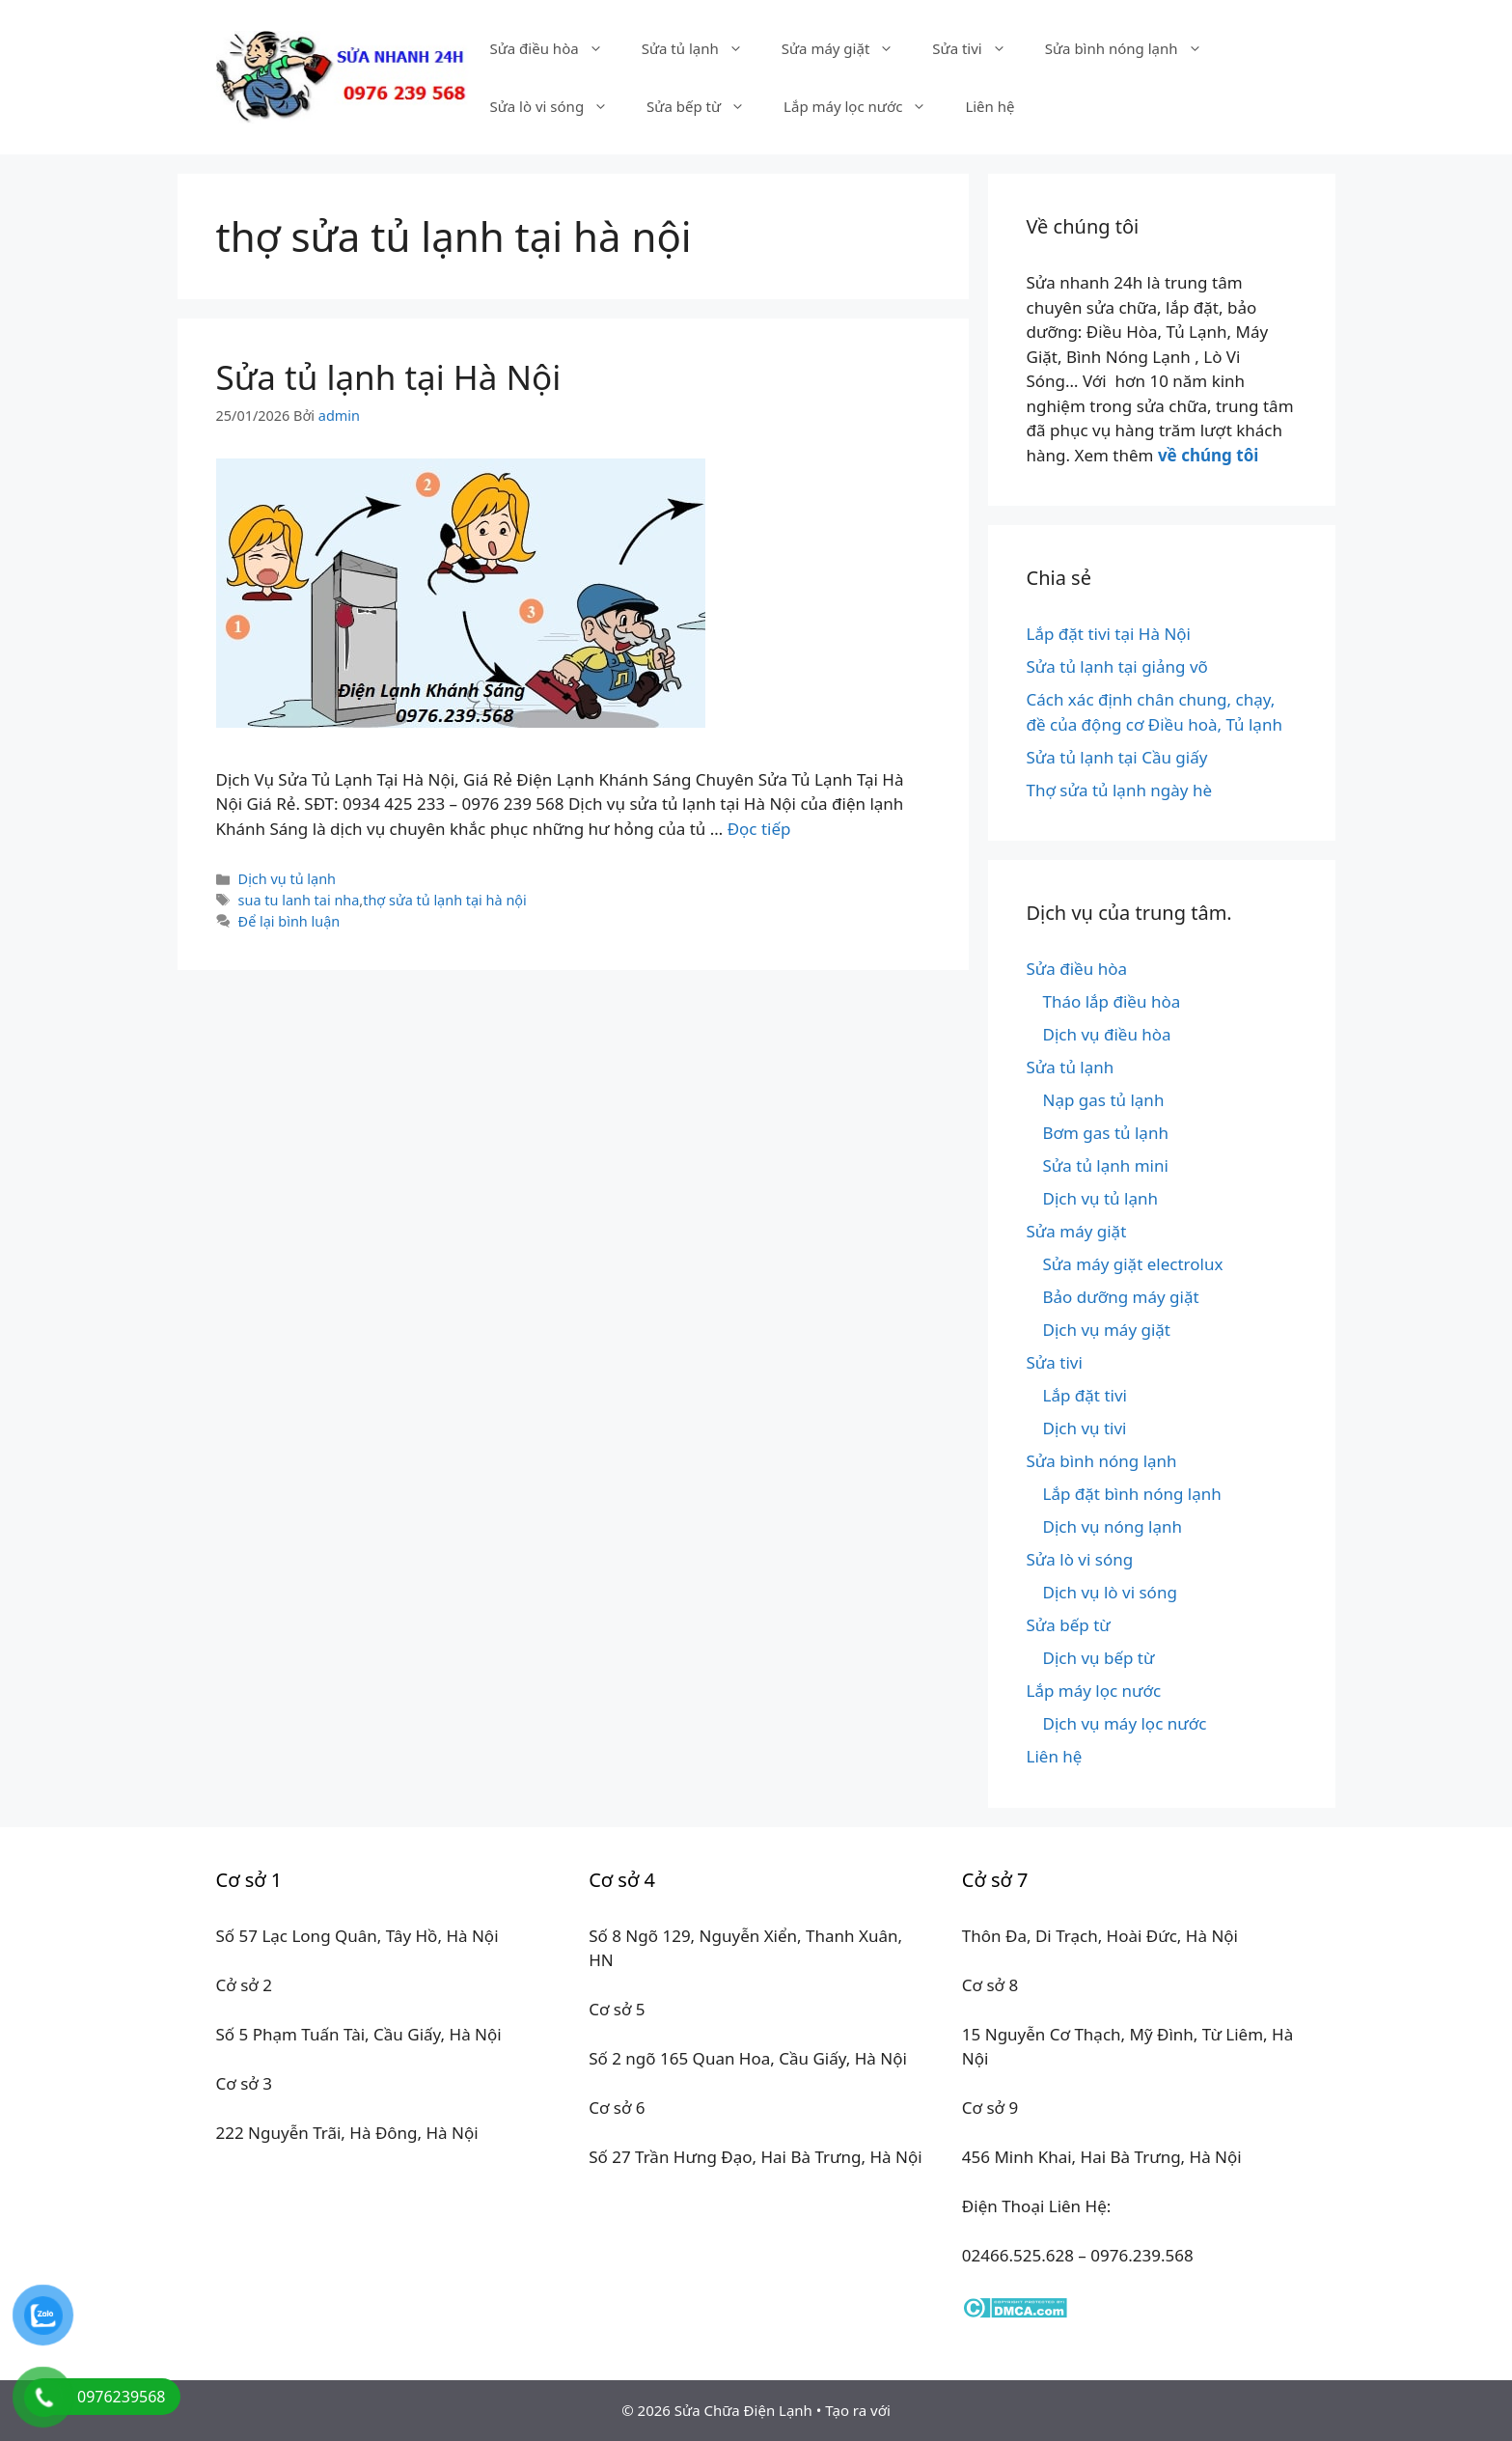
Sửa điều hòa (555, 48)
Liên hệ (989, 106)
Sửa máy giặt (848, 48)
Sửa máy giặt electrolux (1133, 1264)
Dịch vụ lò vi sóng (1110, 1592)
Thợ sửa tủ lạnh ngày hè (1120, 790)
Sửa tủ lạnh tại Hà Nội (389, 377)
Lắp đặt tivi (1085, 1395)
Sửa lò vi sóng (558, 106)
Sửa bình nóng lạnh (1133, 48)
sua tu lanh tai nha (299, 900)
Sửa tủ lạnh (702, 48)
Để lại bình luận (289, 921)
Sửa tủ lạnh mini (1105, 1165)
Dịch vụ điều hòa (1107, 1034)
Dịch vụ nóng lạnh (1113, 1526)
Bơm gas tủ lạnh (1105, 1133)
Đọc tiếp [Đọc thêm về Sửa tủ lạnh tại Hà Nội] (759, 829)
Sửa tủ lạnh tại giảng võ (1117, 666)
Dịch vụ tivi (1085, 1428)
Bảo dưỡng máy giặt (1121, 1297)
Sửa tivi (978, 48)
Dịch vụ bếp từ (1099, 1658)
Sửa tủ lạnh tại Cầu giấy (1117, 757)
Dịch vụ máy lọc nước (1125, 1723)
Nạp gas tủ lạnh (1104, 1100)
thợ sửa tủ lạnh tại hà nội (445, 900)
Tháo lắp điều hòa (1112, 1001)
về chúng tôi (1208, 455)
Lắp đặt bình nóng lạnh (1132, 1494)
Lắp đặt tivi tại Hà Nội (1109, 634)
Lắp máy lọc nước (864, 106)
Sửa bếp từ (705, 106)
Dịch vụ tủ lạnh (287, 879)
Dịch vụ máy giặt (1106, 1329)
